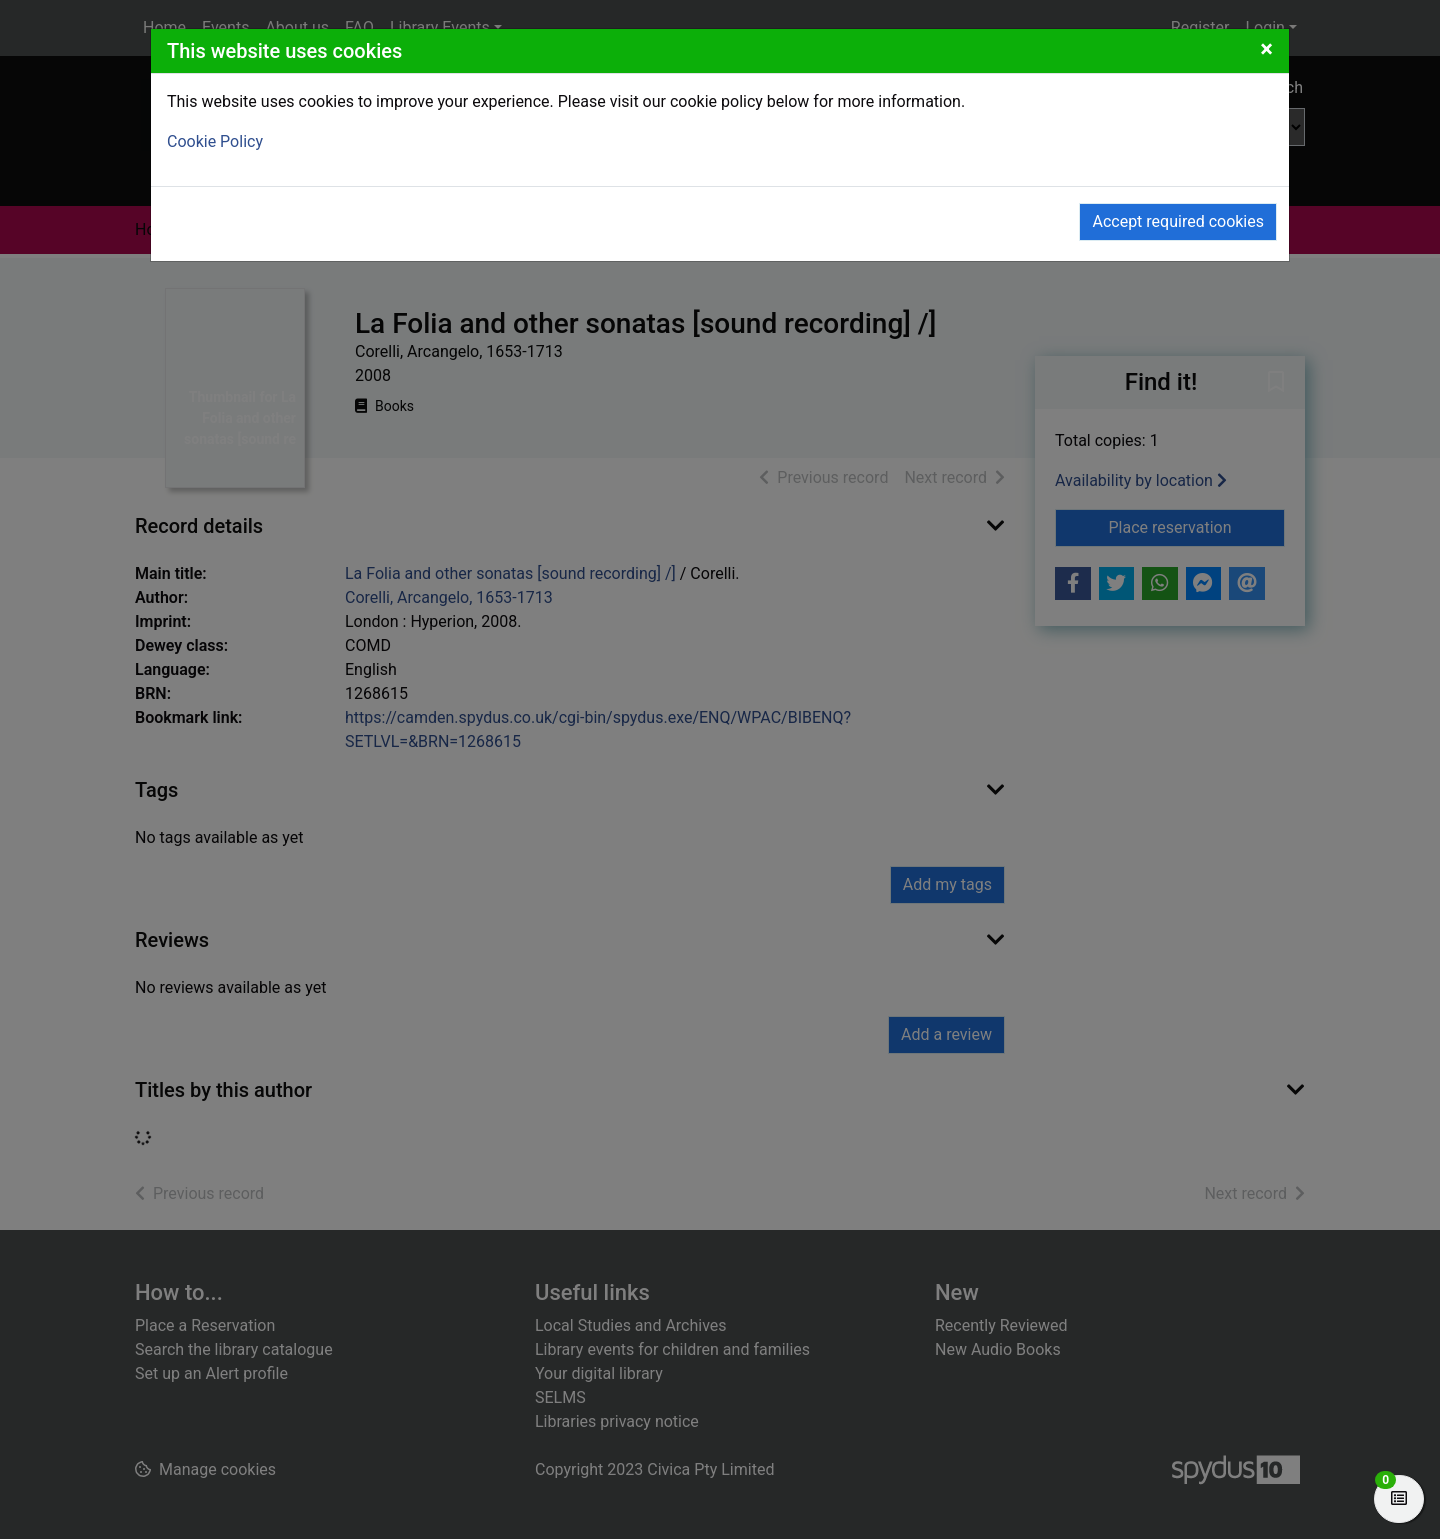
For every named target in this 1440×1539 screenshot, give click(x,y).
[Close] (1266, 49)
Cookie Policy (215, 141)
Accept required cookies (1178, 221)
